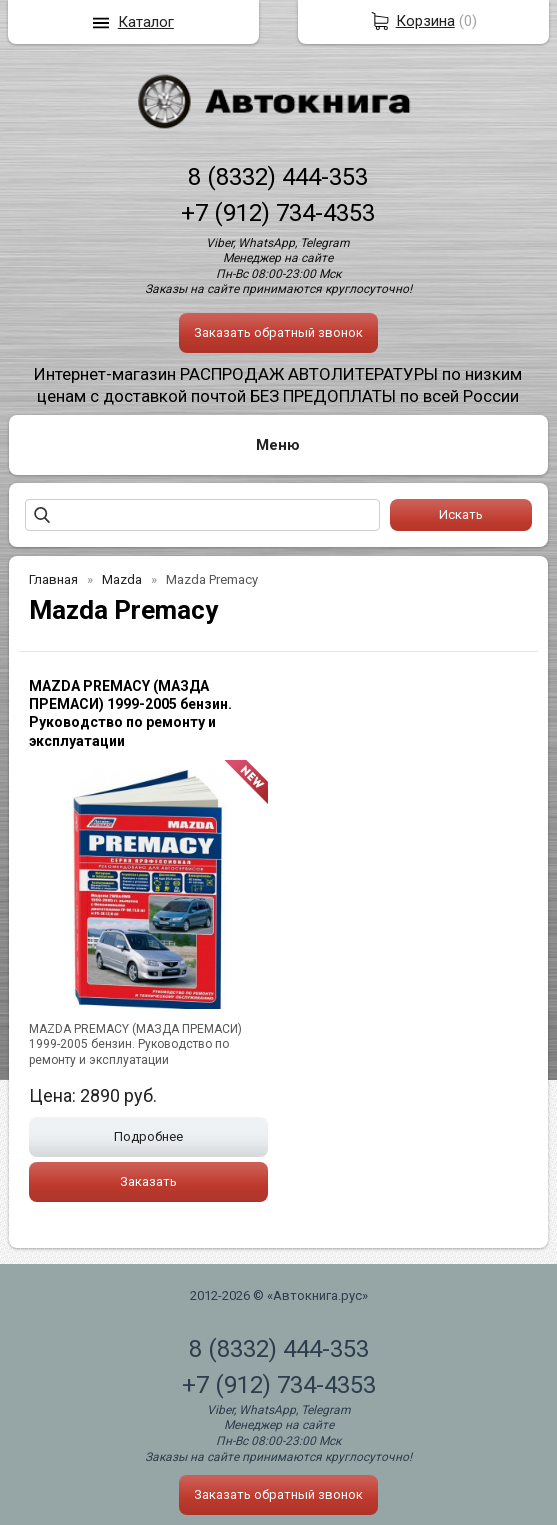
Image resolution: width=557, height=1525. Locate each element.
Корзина (425, 21)
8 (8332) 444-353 (278, 177)
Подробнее (148, 1136)
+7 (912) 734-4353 (278, 213)
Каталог (146, 22)
